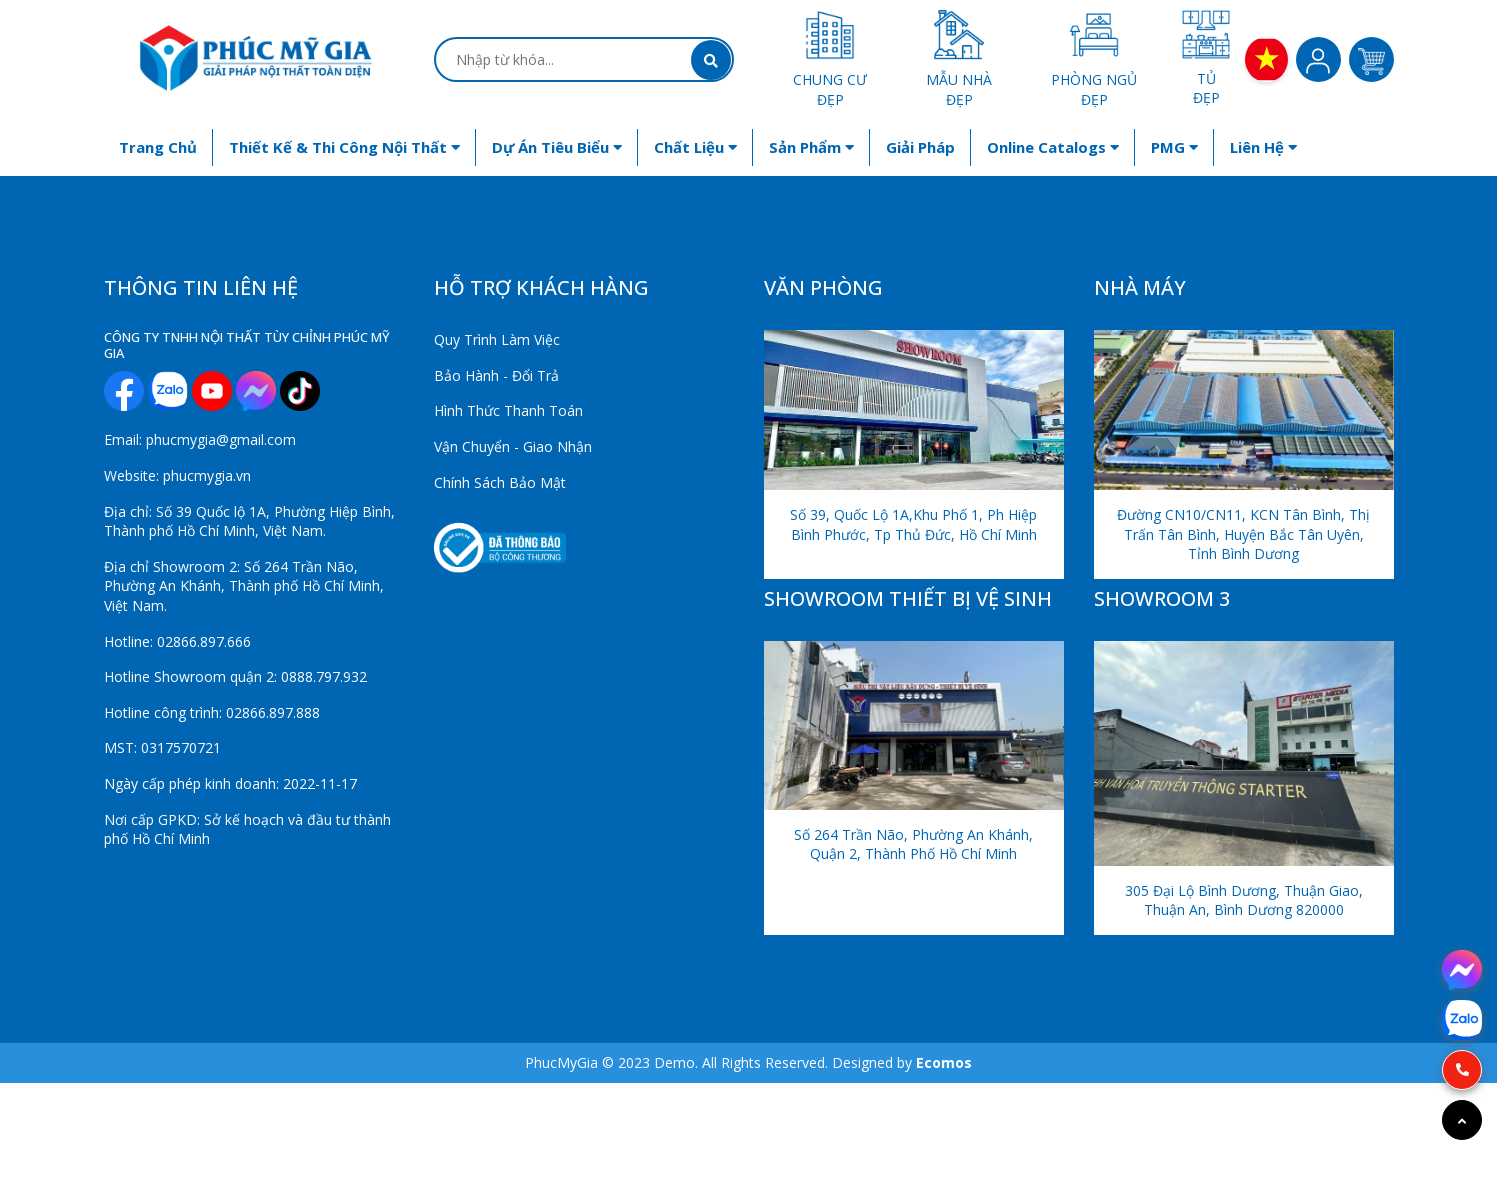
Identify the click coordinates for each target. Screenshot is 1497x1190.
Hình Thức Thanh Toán (508, 410)
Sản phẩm (811, 147)
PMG (1174, 147)
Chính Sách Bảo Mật (500, 482)
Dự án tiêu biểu (557, 147)
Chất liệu (695, 147)
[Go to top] (1462, 1120)
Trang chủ (158, 147)
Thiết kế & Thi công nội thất (344, 147)
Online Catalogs (1053, 147)
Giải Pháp (920, 147)
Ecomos (944, 1062)
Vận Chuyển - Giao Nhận (513, 446)
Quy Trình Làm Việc (497, 339)
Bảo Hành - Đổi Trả (496, 375)
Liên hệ (1263, 147)
